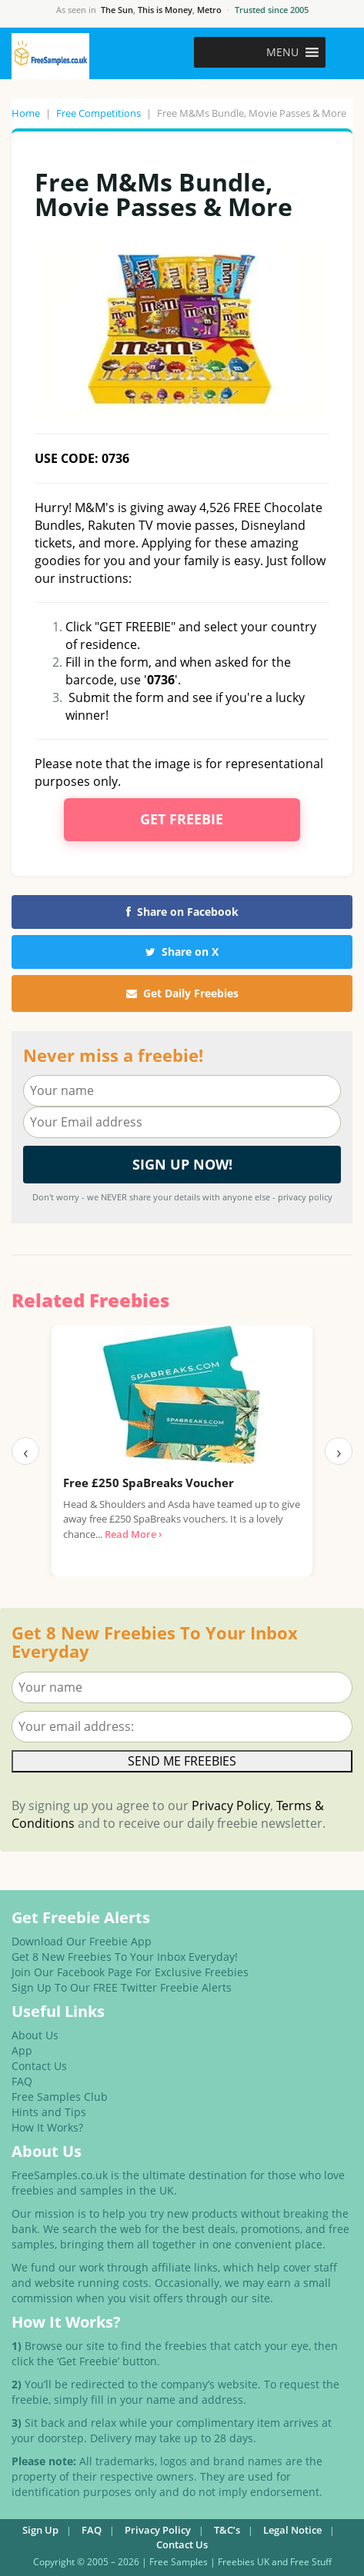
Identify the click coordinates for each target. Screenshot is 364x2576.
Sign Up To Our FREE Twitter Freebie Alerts (122, 1987)
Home (26, 113)
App (22, 2050)
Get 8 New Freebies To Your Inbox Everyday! (125, 1956)
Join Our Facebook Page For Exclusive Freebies (130, 1972)
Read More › (133, 1534)
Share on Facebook (182, 911)
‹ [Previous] (25, 1451)
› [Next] (339, 1451)
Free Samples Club (60, 2096)
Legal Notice (292, 2530)
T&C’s (227, 2530)
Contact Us (39, 2065)
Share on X (182, 951)
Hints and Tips (49, 2112)
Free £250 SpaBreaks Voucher (148, 1482)
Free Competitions (98, 113)
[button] (282, 52)
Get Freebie (181, 819)
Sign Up (40, 2530)
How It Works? (47, 2127)
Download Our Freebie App (82, 1941)
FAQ (22, 2081)
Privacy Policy (231, 1805)
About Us (35, 2035)
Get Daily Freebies (182, 993)
